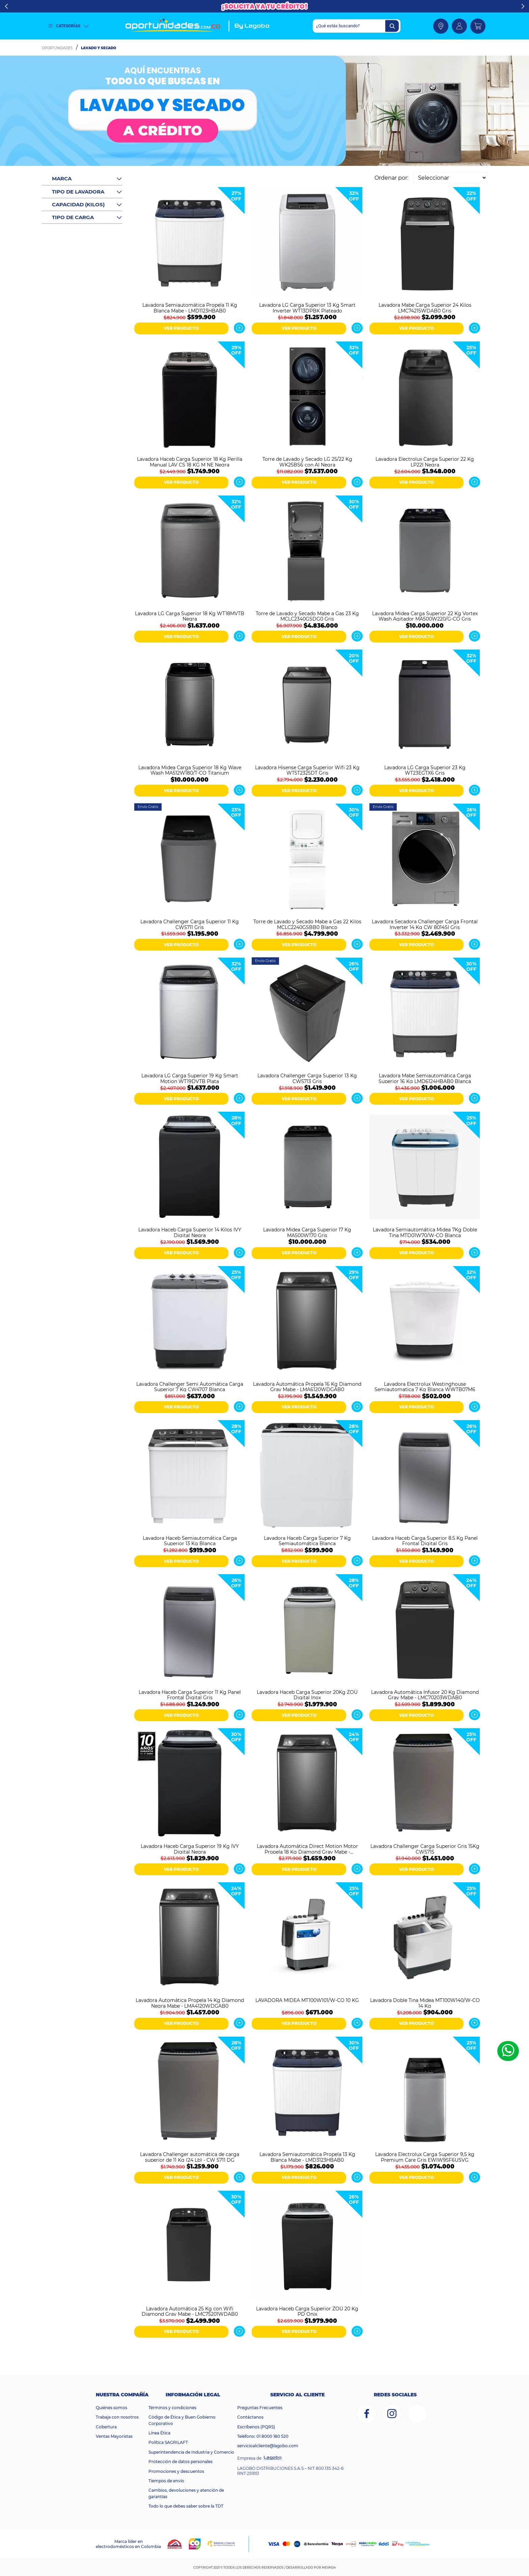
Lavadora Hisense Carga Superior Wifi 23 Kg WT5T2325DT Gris (307, 770)
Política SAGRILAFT (168, 2442)
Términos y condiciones (172, 2407)
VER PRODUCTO (181, 328)
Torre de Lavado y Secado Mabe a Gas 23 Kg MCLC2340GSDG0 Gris (307, 616)
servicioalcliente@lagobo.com (267, 2445)
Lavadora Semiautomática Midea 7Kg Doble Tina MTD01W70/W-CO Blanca (425, 1232)
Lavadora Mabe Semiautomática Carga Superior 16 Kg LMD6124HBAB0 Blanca (425, 1078)
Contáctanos (250, 2417)
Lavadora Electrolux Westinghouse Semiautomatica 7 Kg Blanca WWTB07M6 (424, 1386)
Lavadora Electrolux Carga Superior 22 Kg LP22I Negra (424, 461)
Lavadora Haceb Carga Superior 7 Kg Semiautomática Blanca (307, 1540)
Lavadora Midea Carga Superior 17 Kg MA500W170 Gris (307, 1232)
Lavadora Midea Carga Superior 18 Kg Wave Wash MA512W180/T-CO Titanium (189, 770)
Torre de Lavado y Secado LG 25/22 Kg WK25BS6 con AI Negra (307, 461)
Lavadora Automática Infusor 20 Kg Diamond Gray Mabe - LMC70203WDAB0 (425, 1694)
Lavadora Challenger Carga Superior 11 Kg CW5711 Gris (189, 924)
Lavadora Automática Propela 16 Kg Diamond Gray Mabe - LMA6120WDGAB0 (307, 1386)
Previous (6, 6)
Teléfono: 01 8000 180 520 (262, 2436)
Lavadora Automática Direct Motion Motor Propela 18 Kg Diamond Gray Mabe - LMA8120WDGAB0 (307, 1849)
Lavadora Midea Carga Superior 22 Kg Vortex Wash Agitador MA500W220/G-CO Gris (425, 616)
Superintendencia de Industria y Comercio (191, 2452)
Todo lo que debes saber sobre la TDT (185, 2506)
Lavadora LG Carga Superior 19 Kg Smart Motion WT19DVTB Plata (189, 1078)
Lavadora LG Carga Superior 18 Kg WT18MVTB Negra (189, 616)
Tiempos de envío (166, 2480)
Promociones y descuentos (176, 2471)
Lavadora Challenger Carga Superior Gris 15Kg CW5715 (424, 1849)
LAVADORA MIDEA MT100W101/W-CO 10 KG (307, 2000)
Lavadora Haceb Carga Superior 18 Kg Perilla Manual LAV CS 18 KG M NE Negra (189, 461)
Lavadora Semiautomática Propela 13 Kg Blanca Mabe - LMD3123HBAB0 (307, 2157)
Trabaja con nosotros (117, 2417)
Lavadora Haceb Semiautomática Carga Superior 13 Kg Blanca (190, 1540)
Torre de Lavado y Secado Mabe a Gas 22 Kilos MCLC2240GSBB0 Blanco (307, 924)
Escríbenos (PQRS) (256, 2426)
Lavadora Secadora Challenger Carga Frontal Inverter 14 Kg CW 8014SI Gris (425, 924)
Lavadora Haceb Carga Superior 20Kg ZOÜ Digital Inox (307, 1694)
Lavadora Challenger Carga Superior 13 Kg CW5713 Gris (307, 1078)
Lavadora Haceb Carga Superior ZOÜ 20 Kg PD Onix (307, 2311)
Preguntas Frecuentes (259, 2407)
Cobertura (106, 2426)
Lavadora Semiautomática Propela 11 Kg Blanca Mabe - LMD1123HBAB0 (189, 307)
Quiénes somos (111, 2407)
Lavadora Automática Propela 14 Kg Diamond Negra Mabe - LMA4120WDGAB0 (190, 2003)
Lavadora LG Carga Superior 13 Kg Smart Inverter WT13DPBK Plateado (307, 307)
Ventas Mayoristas (114, 2436)
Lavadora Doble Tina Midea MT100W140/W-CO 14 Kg (425, 2003)
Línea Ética (159, 2432)
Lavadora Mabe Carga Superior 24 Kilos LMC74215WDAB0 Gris (425, 307)
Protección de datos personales (180, 2461)
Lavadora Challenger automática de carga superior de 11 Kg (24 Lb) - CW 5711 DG (189, 2157)
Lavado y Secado (98, 48)
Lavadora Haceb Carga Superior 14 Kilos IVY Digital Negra (189, 1232)
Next (523, 6)
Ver (239, 328)
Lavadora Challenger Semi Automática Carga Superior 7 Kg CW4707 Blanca (189, 1386)
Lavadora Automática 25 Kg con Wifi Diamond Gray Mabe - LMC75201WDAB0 (190, 2311)
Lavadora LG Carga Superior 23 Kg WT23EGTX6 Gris (425, 770)
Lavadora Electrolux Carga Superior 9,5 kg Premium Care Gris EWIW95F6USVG (424, 2157)
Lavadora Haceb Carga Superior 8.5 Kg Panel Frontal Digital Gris (425, 1540)
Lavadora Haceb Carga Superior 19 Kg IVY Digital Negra (190, 1849)
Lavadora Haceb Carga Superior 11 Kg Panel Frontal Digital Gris (190, 1694)
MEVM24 (329, 2567)
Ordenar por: (391, 178)
